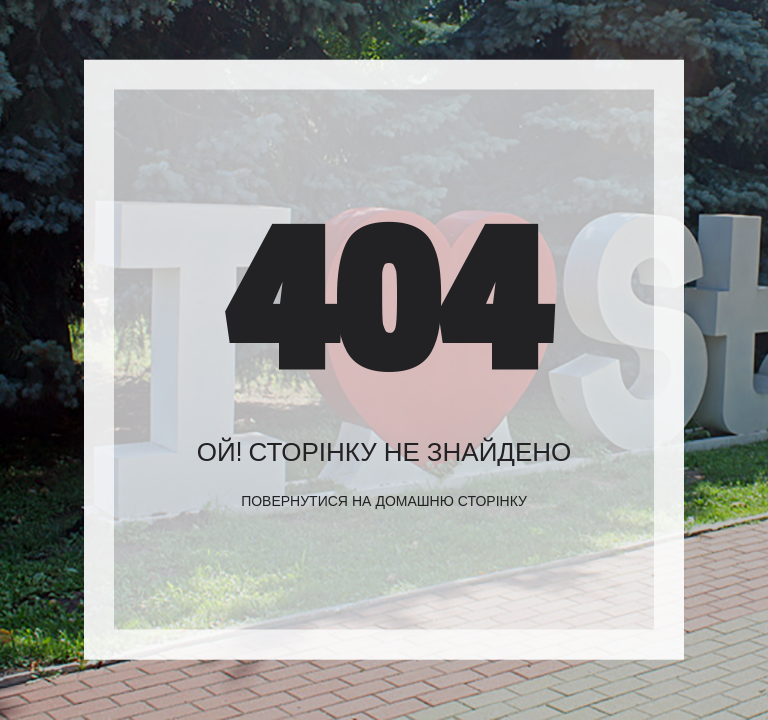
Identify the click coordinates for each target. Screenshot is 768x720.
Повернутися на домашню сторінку (384, 501)
